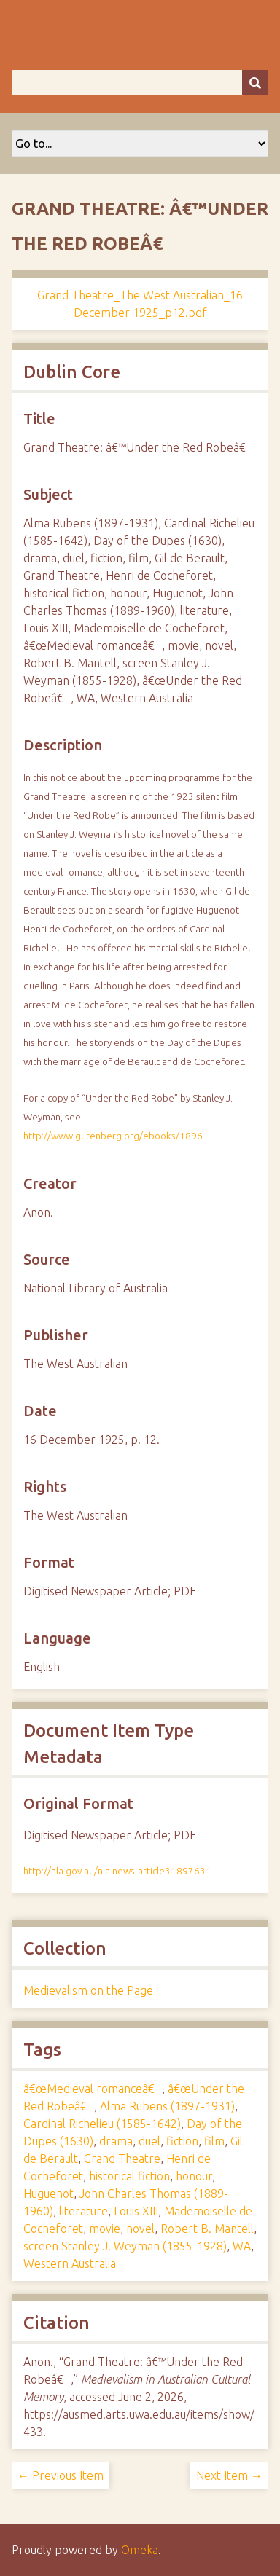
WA (242, 2246)
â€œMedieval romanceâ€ (92, 2088)
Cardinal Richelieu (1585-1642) (102, 2123)
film (214, 2141)
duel (149, 2141)
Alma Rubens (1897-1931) (167, 2106)
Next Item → (229, 2475)
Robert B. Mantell (207, 2228)
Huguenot (48, 2193)
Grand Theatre (122, 2158)
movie (104, 2228)
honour (194, 2176)
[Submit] (255, 82)
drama (116, 2141)
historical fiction (129, 2176)
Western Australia (69, 2263)
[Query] (140, 82)
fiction (182, 2141)
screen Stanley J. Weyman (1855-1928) (125, 2246)
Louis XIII (136, 2211)
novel (140, 2228)
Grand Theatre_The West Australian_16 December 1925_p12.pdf (140, 303)
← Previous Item (61, 2475)
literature (83, 2211)
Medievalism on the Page (88, 1990)
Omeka (139, 2549)
